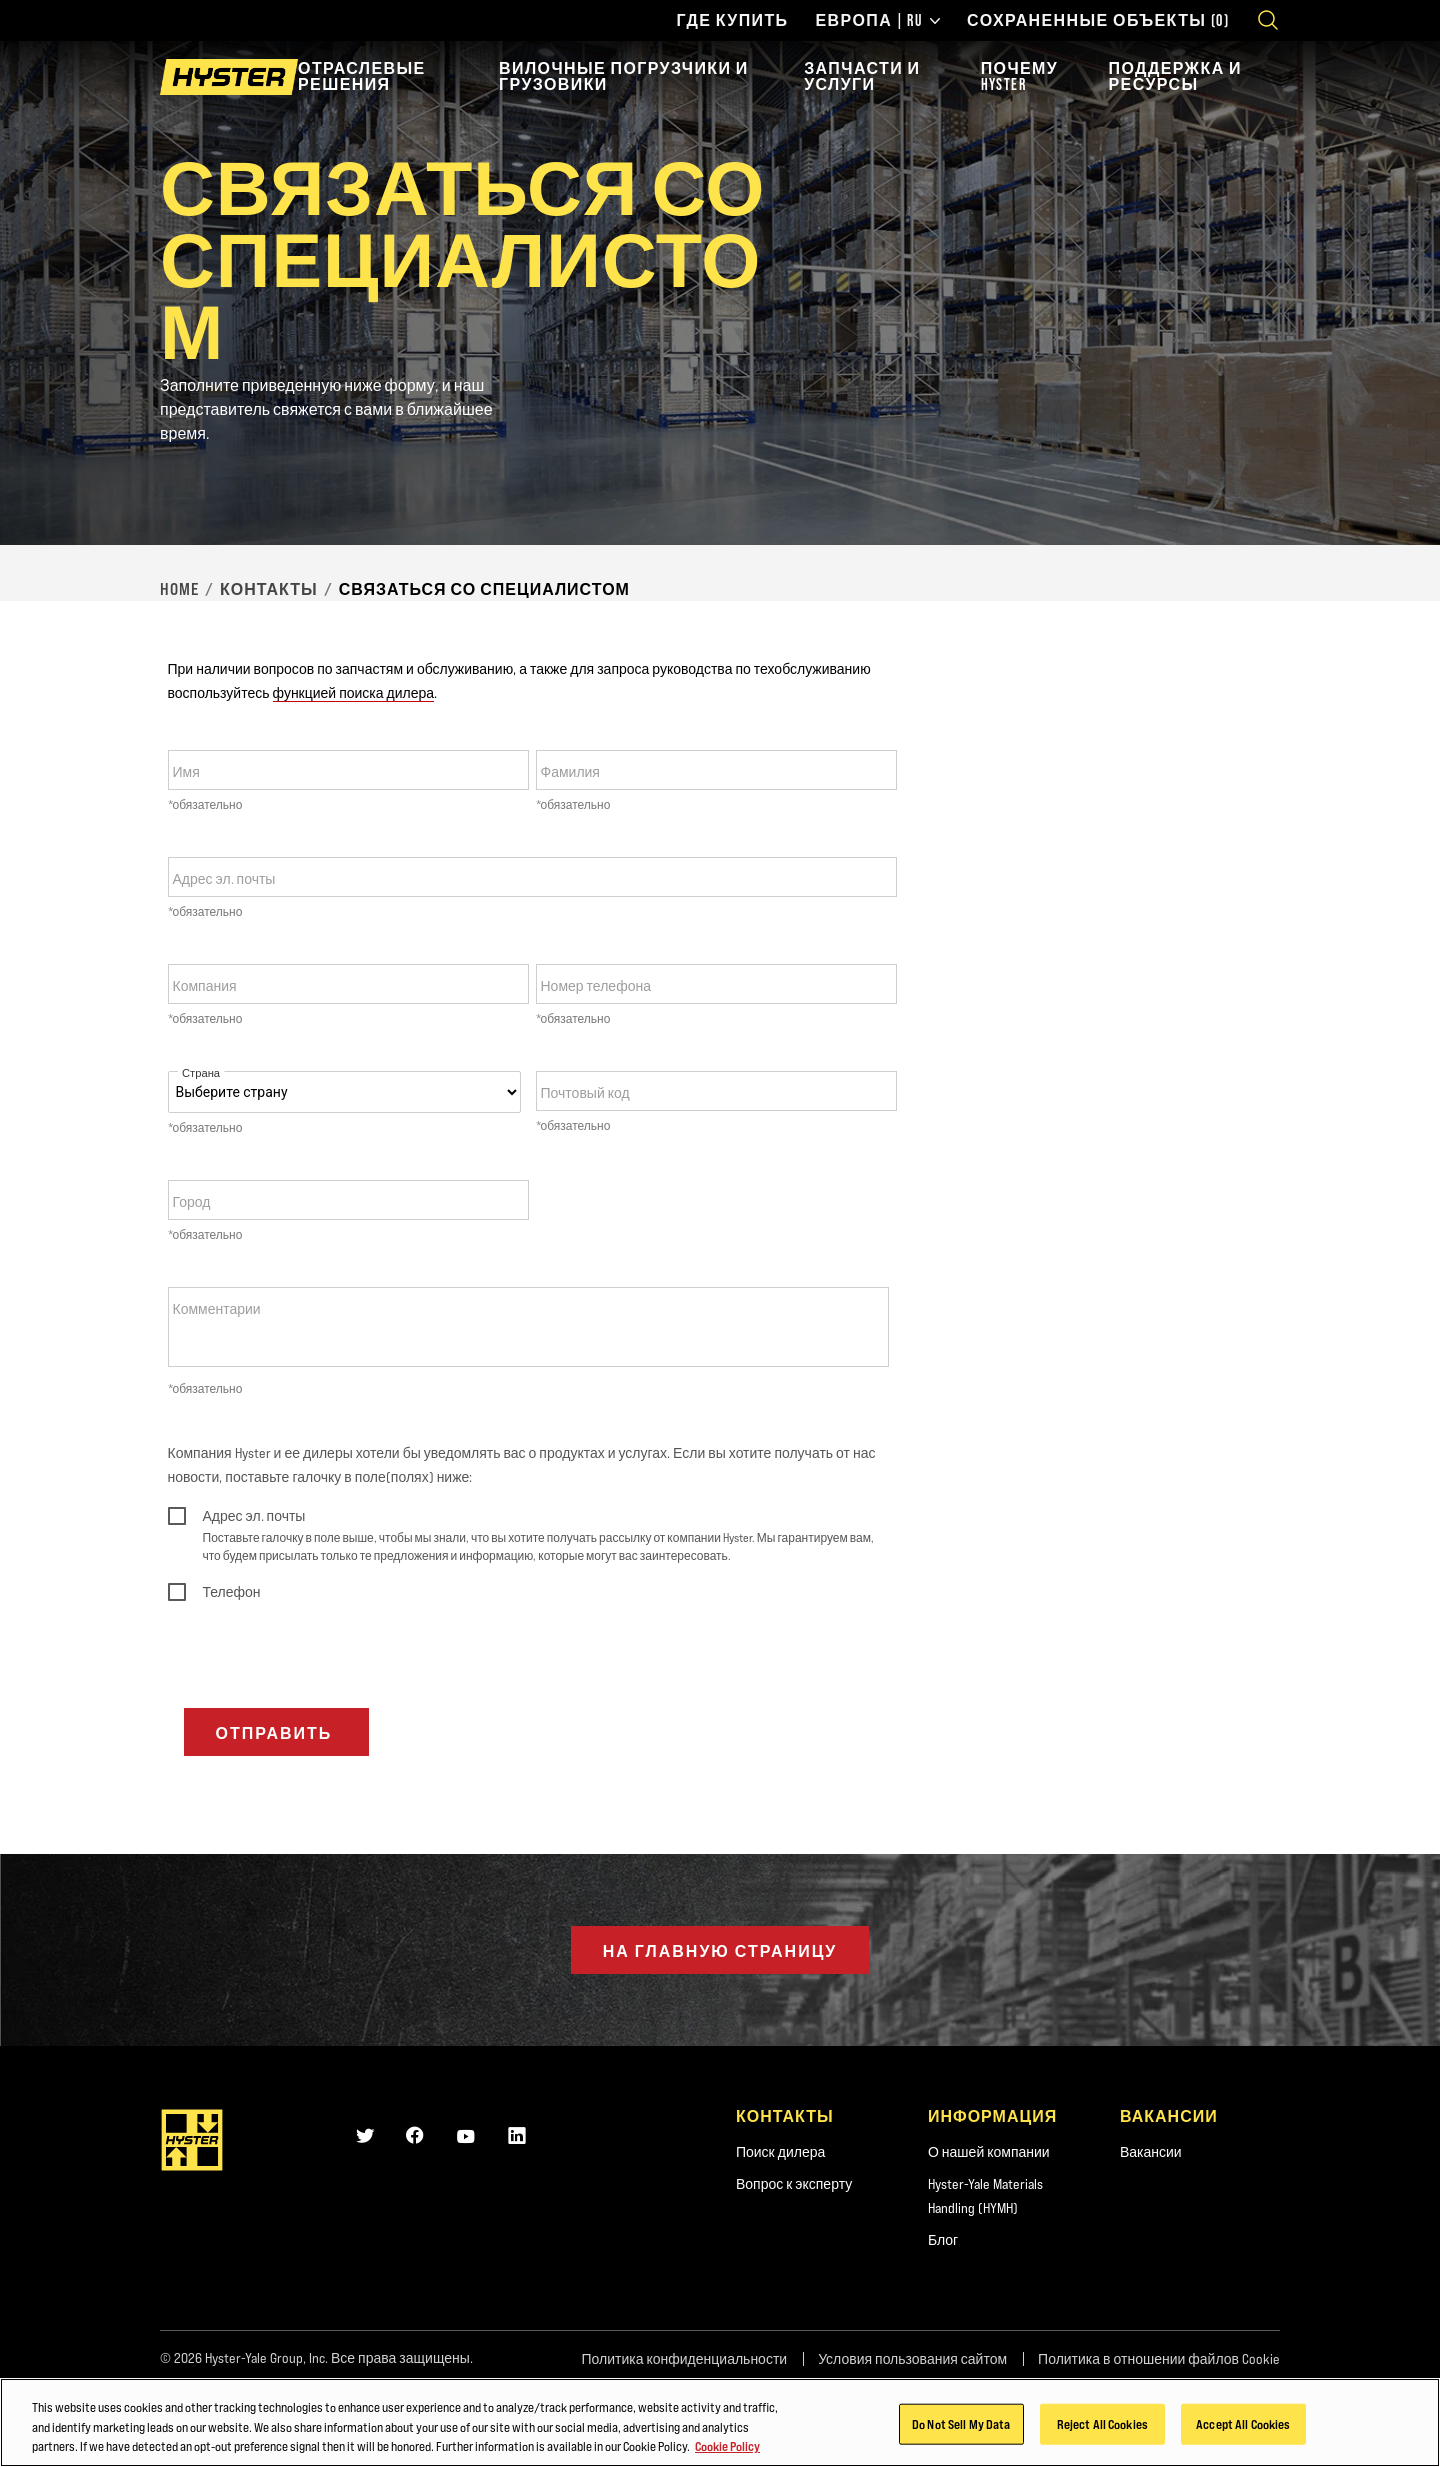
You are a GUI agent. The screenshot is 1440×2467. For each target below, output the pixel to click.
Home (179, 589)
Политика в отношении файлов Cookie (1159, 2359)
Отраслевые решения (362, 76)
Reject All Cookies (1102, 2442)
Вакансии (1151, 2152)
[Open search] (1268, 20)
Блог (943, 2240)
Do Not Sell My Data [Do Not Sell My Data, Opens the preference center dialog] (961, 2442)
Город (192, 1202)
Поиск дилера (780, 2152)
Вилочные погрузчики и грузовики (624, 76)
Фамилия (570, 772)
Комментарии (217, 1309)
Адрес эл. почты (224, 879)
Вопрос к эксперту (794, 2184)
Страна (201, 1073)
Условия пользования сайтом (912, 2359)
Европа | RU (878, 21)
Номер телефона (596, 986)
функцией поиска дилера (354, 693)
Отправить (277, 1733)
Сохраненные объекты (1098, 21)
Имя (186, 772)
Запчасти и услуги (862, 76)
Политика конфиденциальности (684, 2359)
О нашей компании (989, 2152)
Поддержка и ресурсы (1175, 76)
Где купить (732, 21)
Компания (205, 986)
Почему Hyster (1020, 76)
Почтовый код (585, 1093)
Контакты (269, 589)
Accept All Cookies (1243, 2442)
